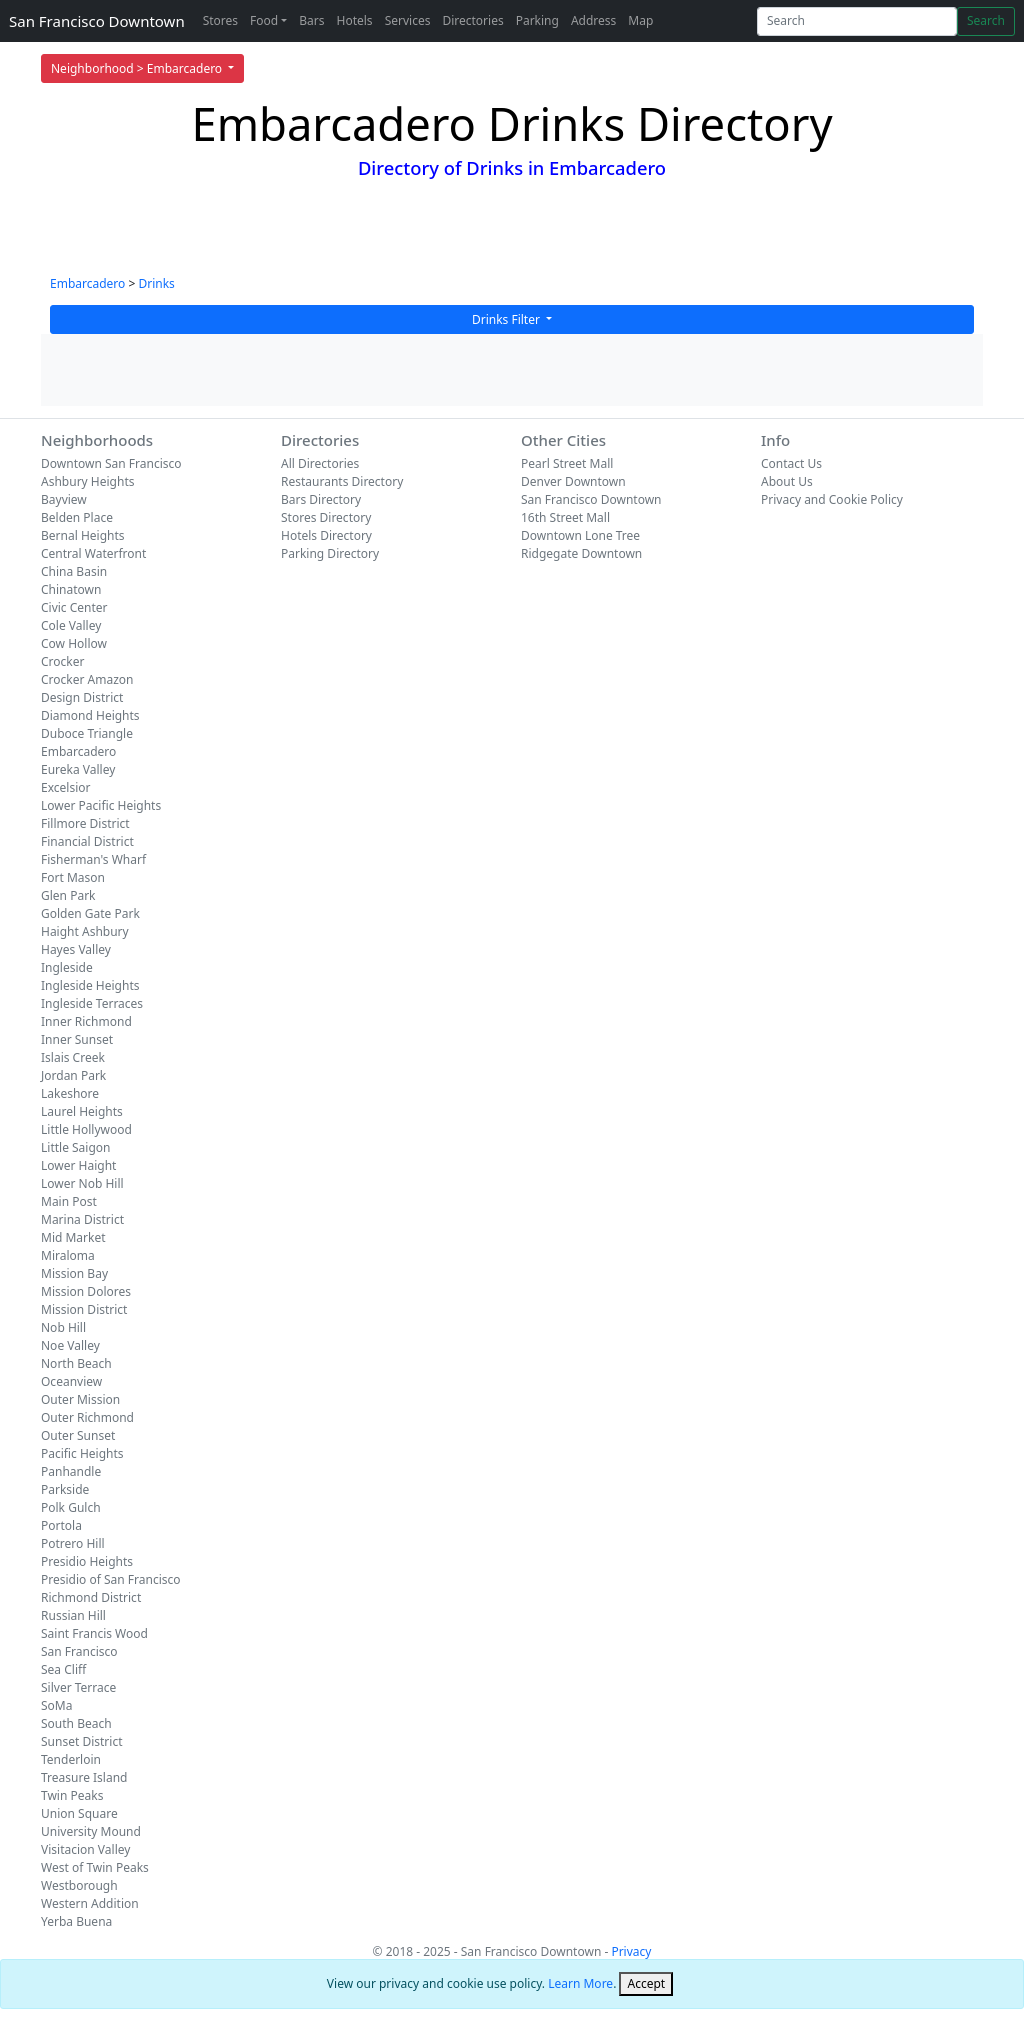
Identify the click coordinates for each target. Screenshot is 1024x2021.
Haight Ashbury (85, 931)
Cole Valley (71, 625)
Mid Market (73, 1237)
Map (640, 20)
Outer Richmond (87, 1417)
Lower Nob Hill (82, 1183)
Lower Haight (78, 1165)
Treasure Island (84, 1777)
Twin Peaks (72, 1795)
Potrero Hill (73, 1543)
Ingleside (67, 967)
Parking (537, 20)
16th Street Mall (565, 517)
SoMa (56, 1705)
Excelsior (65, 787)
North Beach (76, 1363)
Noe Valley (70, 1345)
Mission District (84, 1309)
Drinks (156, 283)
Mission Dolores (86, 1291)
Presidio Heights (87, 1561)
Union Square (79, 1813)
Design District (82, 697)
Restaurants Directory (342, 481)
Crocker (62, 661)
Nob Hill (63, 1327)
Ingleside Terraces (92, 1003)
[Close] (646, 1984)
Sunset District (81, 1741)
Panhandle (71, 1471)
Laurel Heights (82, 1111)
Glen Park (68, 895)
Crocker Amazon (87, 679)
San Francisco (79, 1651)
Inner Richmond (86, 1021)
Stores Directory (326, 517)
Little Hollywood (86, 1129)
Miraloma (68, 1255)
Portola (61, 1525)
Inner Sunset (77, 1039)
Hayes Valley (76, 949)
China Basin (74, 571)
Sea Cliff (63, 1669)
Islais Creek (73, 1057)
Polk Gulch (71, 1507)
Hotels (355, 20)
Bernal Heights (83, 535)
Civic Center (74, 607)
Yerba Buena (76, 1921)
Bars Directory (321, 499)
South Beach (76, 1723)
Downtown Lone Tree (580, 535)
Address (593, 20)
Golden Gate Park (90, 913)
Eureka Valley (78, 769)
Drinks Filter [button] (507, 319)
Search (986, 20)
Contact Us (791, 463)
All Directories (320, 463)
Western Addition (90, 1903)
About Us (787, 481)
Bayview (64, 499)
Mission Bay (74, 1273)
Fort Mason (73, 877)
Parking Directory (330, 553)
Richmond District (91, 1597)
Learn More (580, 1983)
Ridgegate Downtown (581, 553)
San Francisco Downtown (97, 21)
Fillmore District (85, 823)
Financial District (87, 841)
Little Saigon (76, 1147)
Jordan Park (73, 1075)
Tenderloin (71, 1759)
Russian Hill (73, 1615)
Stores (220, 20)
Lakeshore (70, 1093)
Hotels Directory (326, 535)
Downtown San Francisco (111, 463)
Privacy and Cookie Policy (832, 499)
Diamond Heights (90, 715)
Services (408, 20)
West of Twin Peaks (95, 1867)
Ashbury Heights (87, 481)
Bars (311, 20)
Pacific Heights (82, 1453)
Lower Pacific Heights (101, 805)
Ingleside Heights (90, 985)
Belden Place (77, 517)
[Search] (857, 21)
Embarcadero (87, 283)
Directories (472, 20)
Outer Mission (80, 1399)
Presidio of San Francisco (111, 1579)
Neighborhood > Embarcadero (138, 68)
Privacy (631, 1951)
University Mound (91, 1831)
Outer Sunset (78, 1435)
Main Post (69, 1201)
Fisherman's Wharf (93, 859)
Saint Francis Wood (94, 1633)
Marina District (82, 1219)
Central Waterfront (93, 553)
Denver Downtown (573, 481)
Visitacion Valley (85, 1849)
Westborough (79, 1885)
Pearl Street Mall (567, 463)
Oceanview (71, 1381)
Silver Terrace (78, 1687)
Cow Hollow (74, 643)
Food (264, 20)
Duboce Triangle (87, 733)
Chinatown (71, 589)
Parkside (65, 1489)
